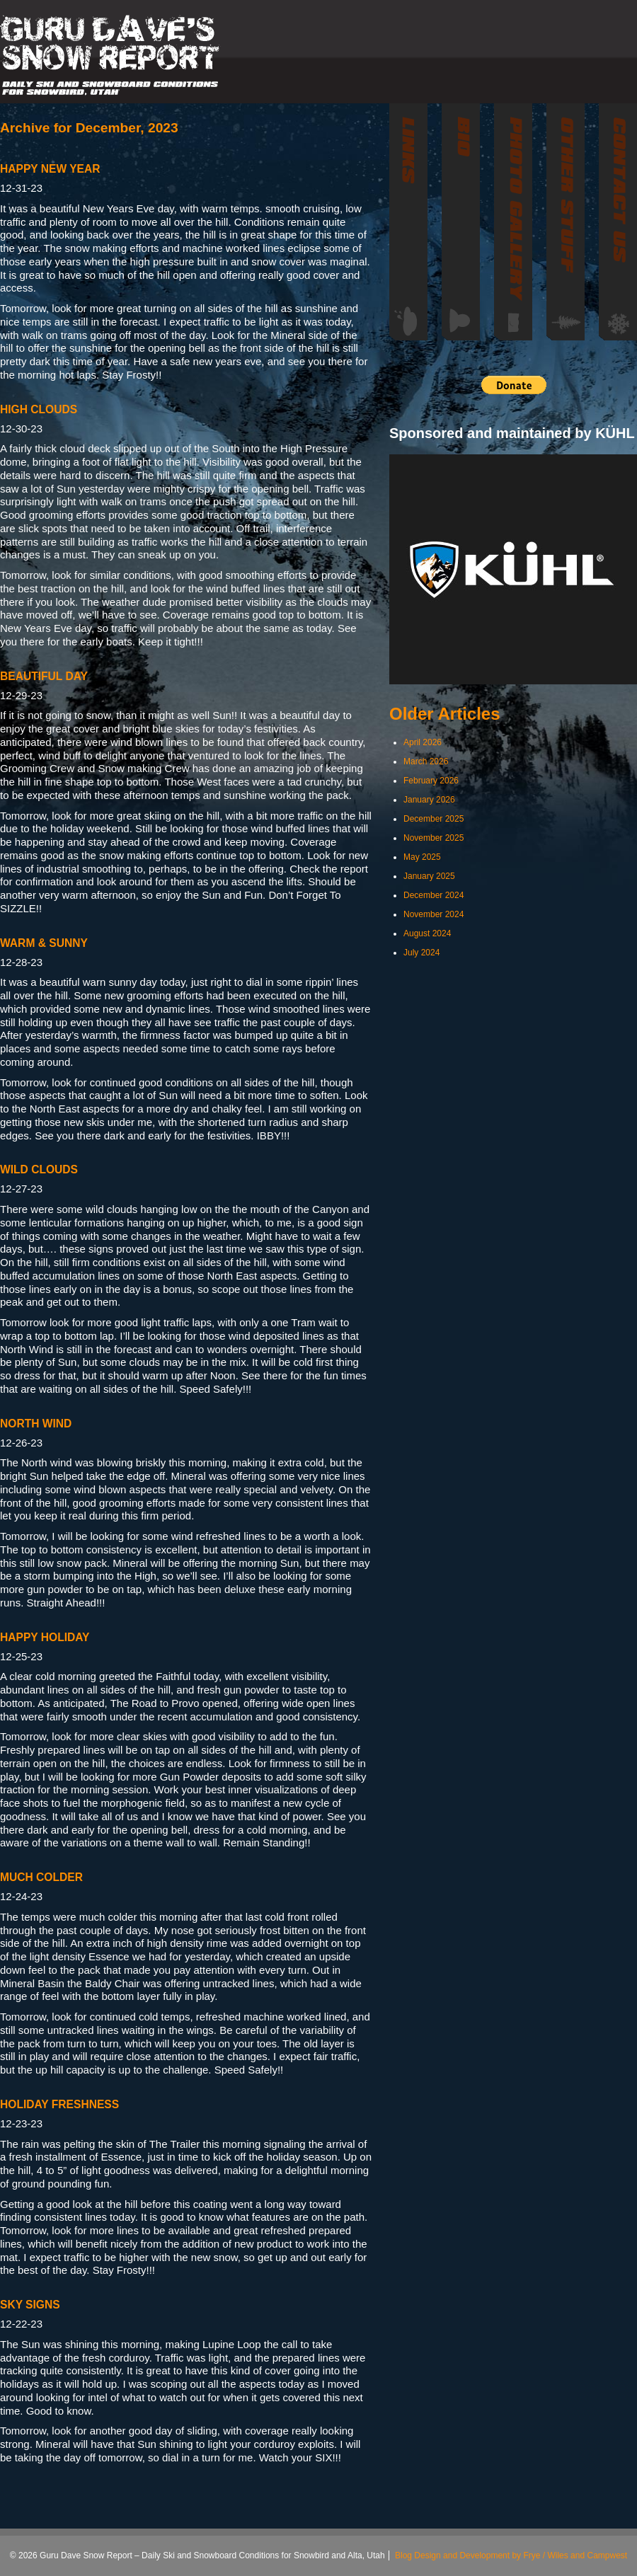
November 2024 (433, 914)
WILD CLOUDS (39, 1169)
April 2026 (422, 742)
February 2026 (431, 781)
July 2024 (421, 953)
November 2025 (433, 838)
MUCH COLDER (41, 1877)
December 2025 (433, 819)
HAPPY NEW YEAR (50, 169)
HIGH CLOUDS (38, 409)
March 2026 (425, 761)
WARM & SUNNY (44, 943)
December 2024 (433, 895)
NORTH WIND (35, 1424)
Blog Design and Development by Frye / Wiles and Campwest (511, 2555)
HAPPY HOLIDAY (45, 1637)
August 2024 (427, 933)
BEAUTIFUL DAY (44, 676)
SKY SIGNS (30, 2305)
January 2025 (429, 876)
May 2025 (422, 857)
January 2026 (429, 800)
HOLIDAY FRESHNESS (59, 2104)
